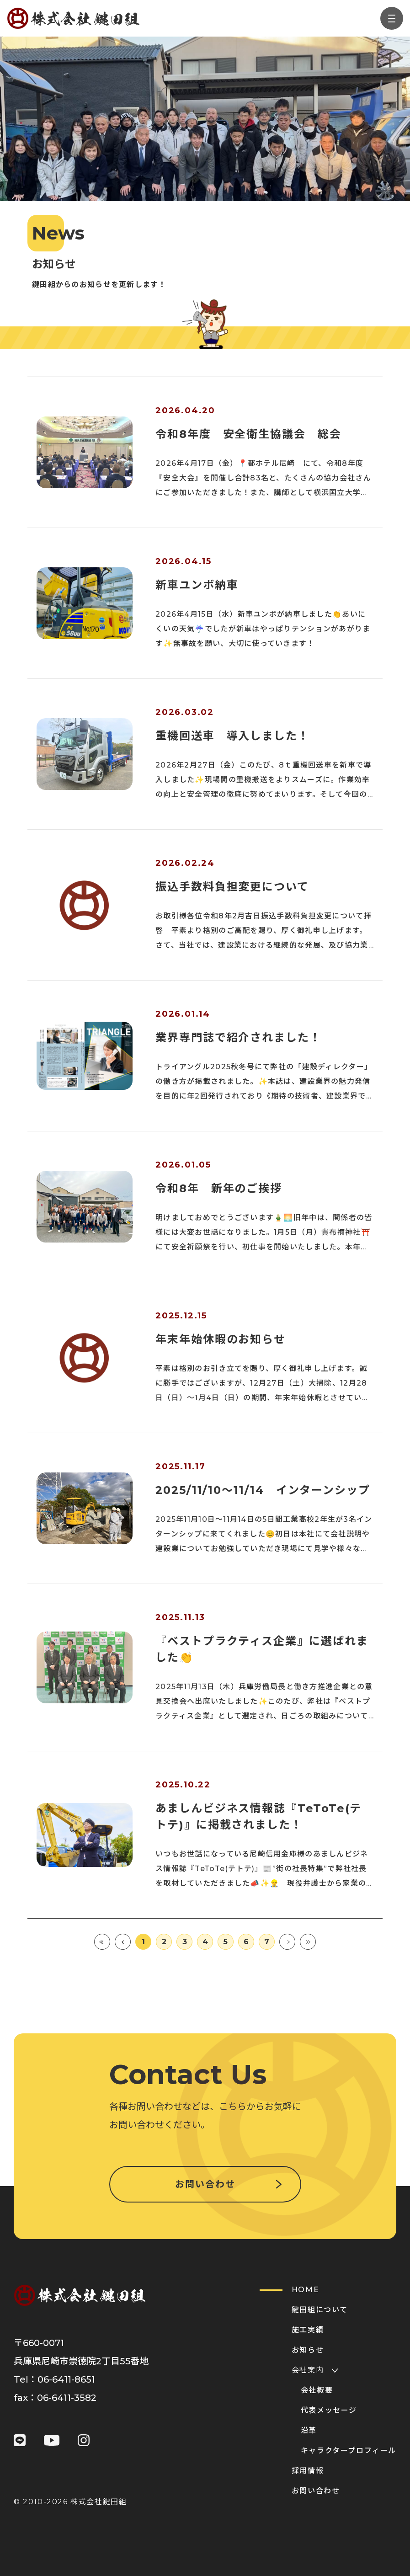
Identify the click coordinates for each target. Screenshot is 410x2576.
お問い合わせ (205, 2184)
